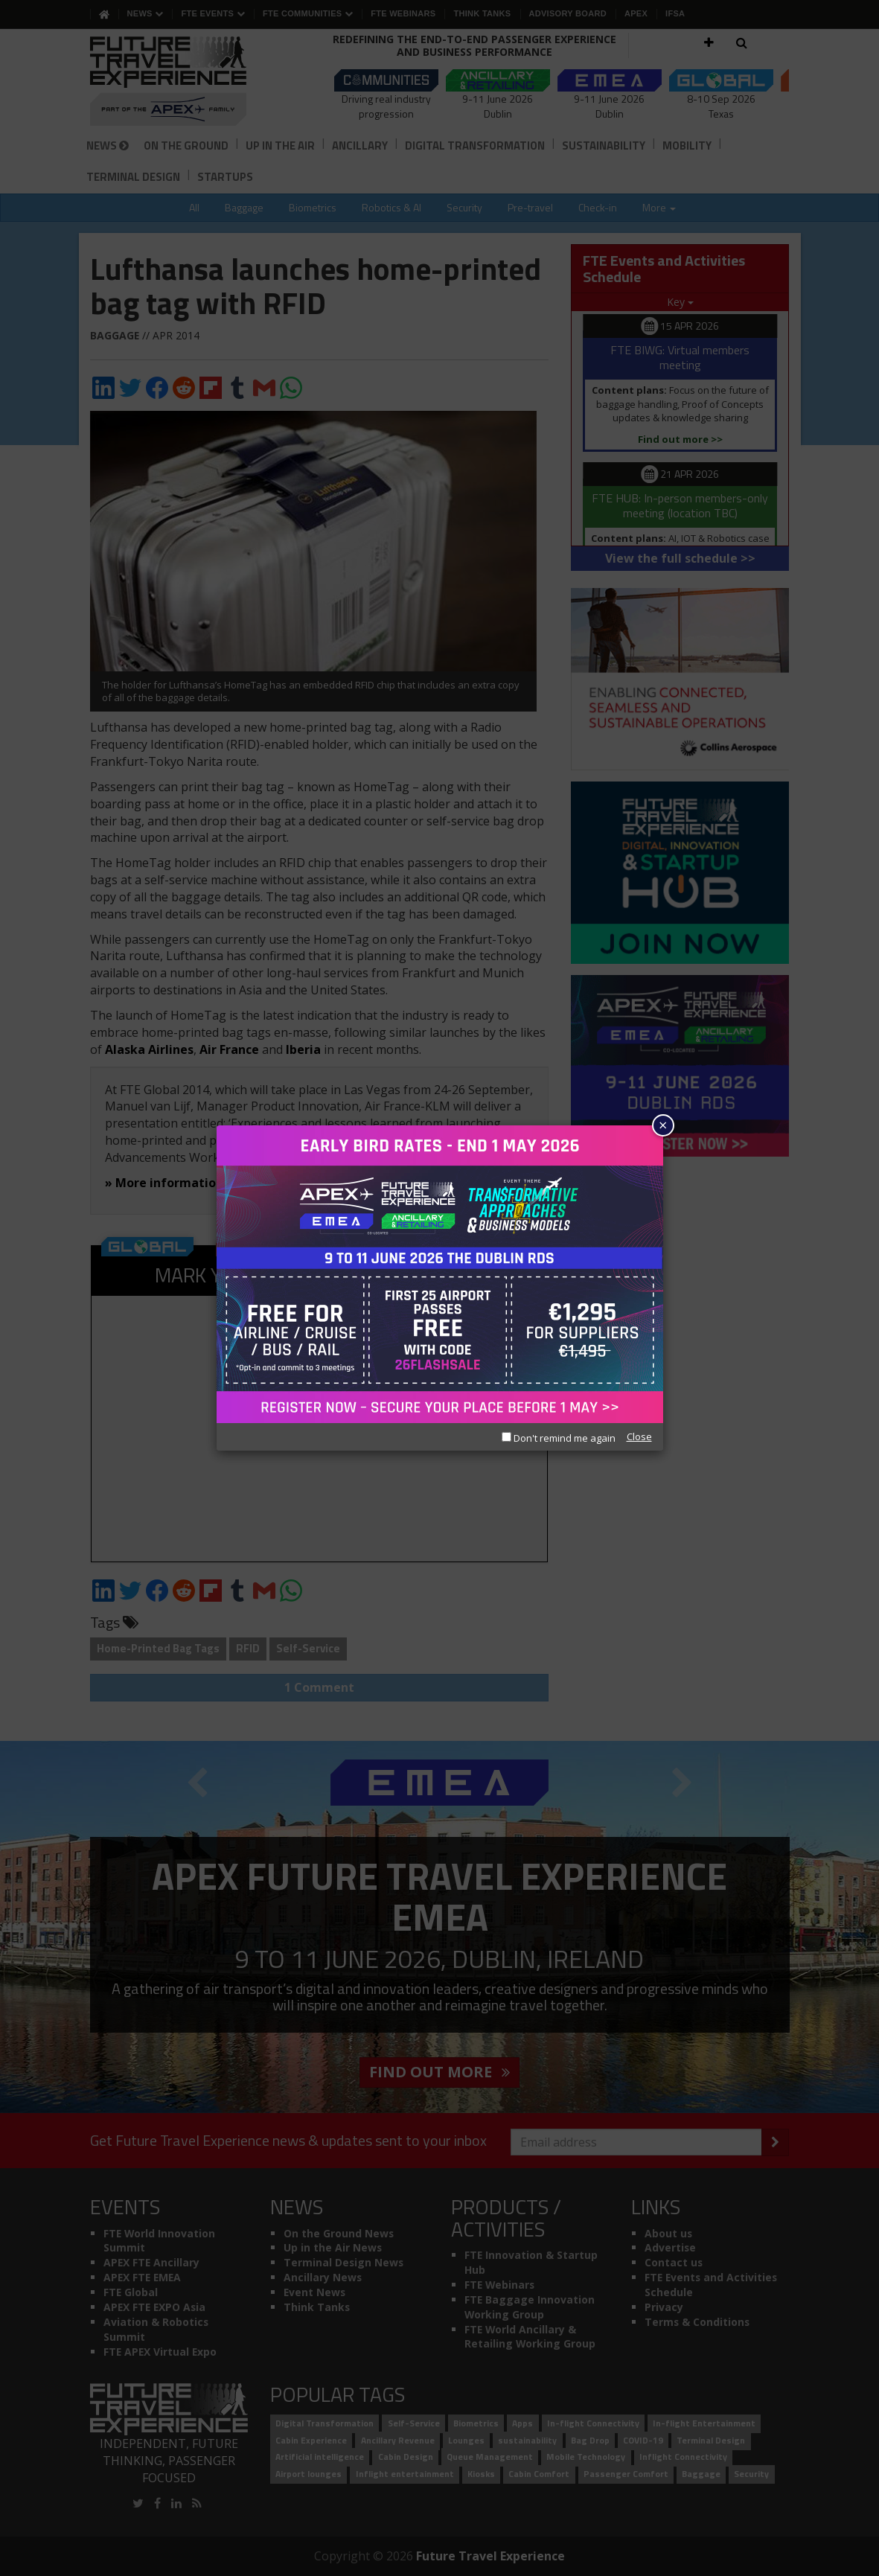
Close (639, 1436)
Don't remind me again (559, 1438)
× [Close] (663, 1125)
